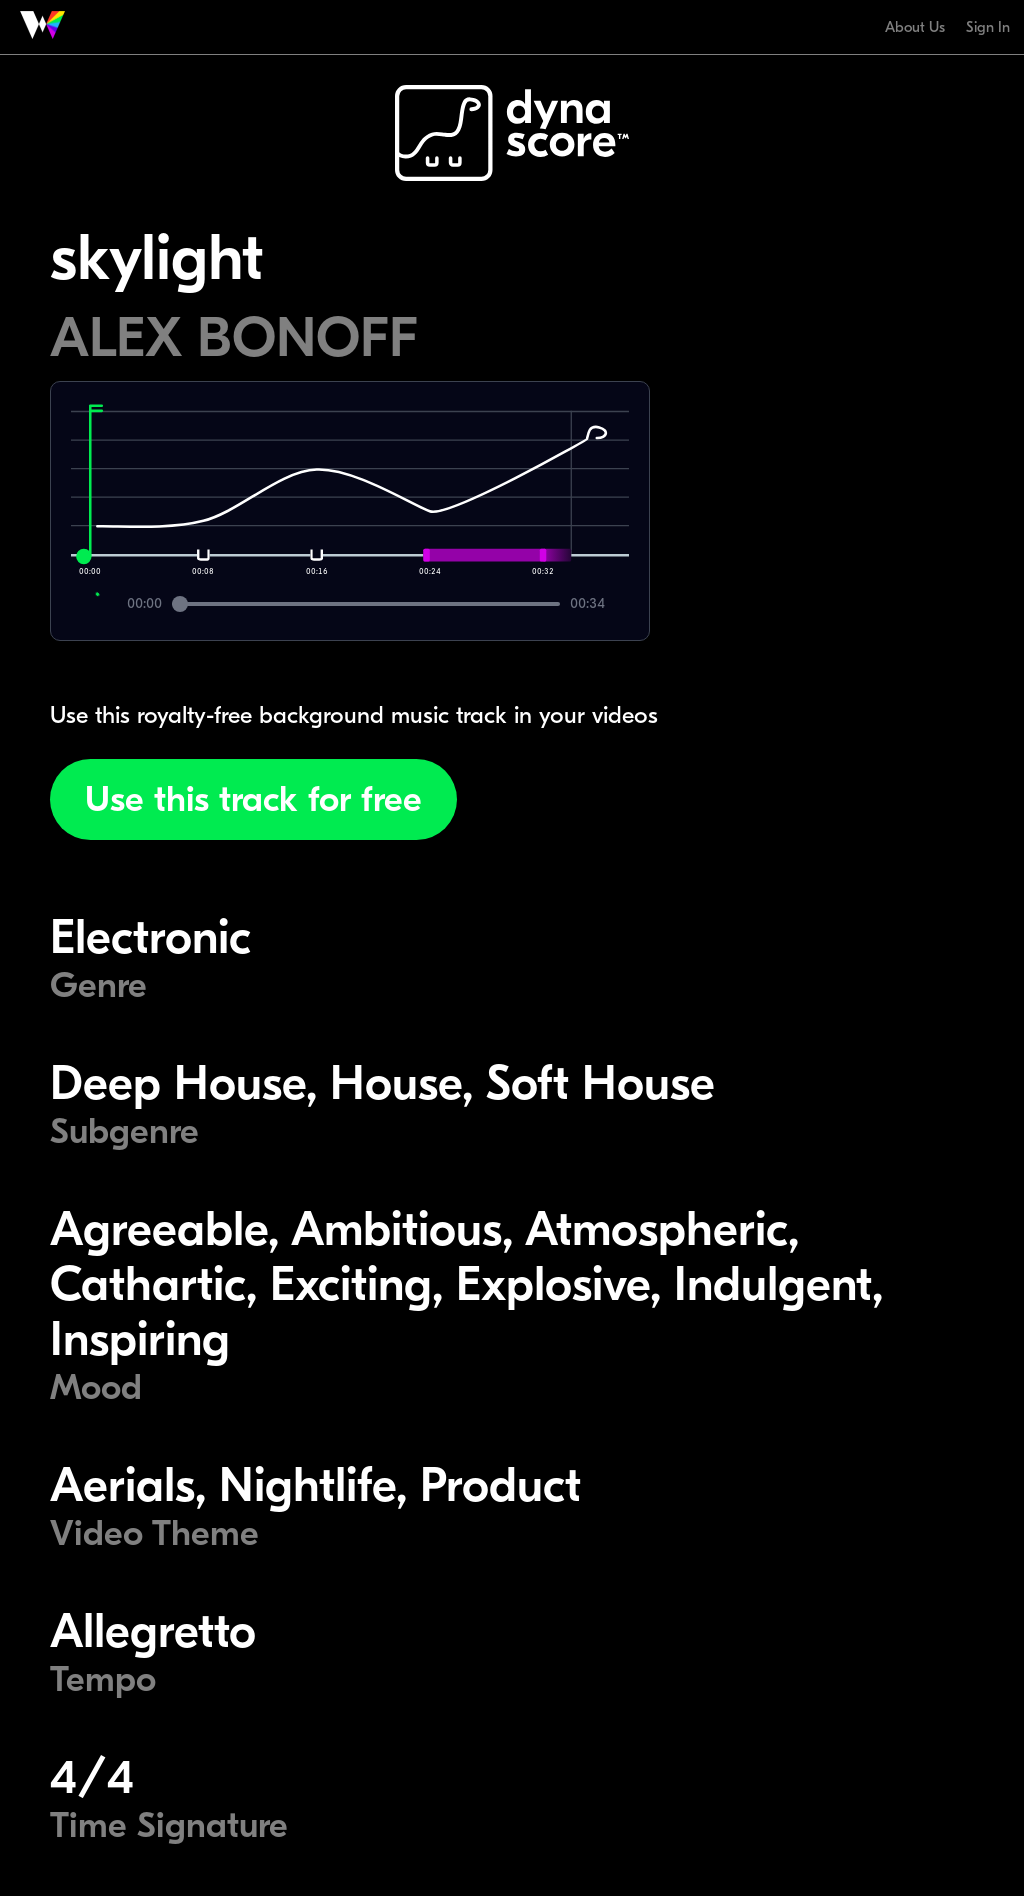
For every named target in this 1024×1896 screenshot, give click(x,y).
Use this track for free (253, 799)
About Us (915, 27)
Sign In (988, 27)
